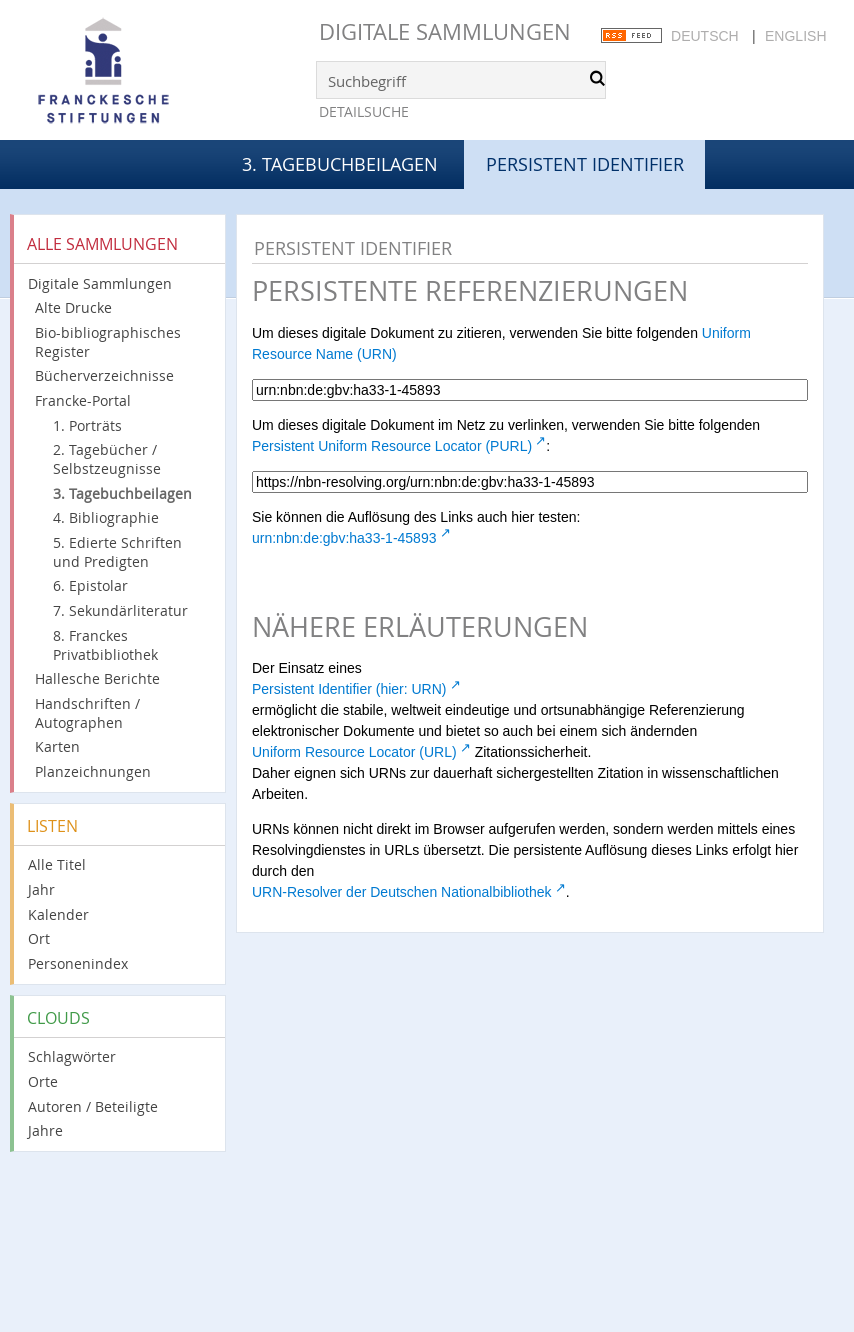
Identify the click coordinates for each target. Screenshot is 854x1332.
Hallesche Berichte (97, 678)
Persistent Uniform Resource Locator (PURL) (392, 446)
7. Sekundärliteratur (120, 610)
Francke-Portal (83, 400)
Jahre (45, 1130)
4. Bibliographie (106, 517)
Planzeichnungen (93, 771)
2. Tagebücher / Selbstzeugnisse (107, 459)
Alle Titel (57, 864)
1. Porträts (87, 425)
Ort (39, 938)
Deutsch (705, 36)
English (795, 36)
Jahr (41, 889)
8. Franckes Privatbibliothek (105, 645)
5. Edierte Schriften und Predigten (117, 552)
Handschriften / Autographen (87, 713)
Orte (43, 1081)
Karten (57, 746)
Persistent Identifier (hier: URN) (349, 689)
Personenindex (78, 963)
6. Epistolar (90, 585)
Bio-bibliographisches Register (108, 342)
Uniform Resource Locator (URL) (354, 752)
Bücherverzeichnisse (104, 375)
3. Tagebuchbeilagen (340, 164)
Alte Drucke (73, 307)
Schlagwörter (72, 1056)
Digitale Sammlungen (445, 31)
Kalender (58, 914)
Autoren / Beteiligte (93, 1106)
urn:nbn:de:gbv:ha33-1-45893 (344, 538)
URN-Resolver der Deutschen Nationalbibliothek (402, 892)
